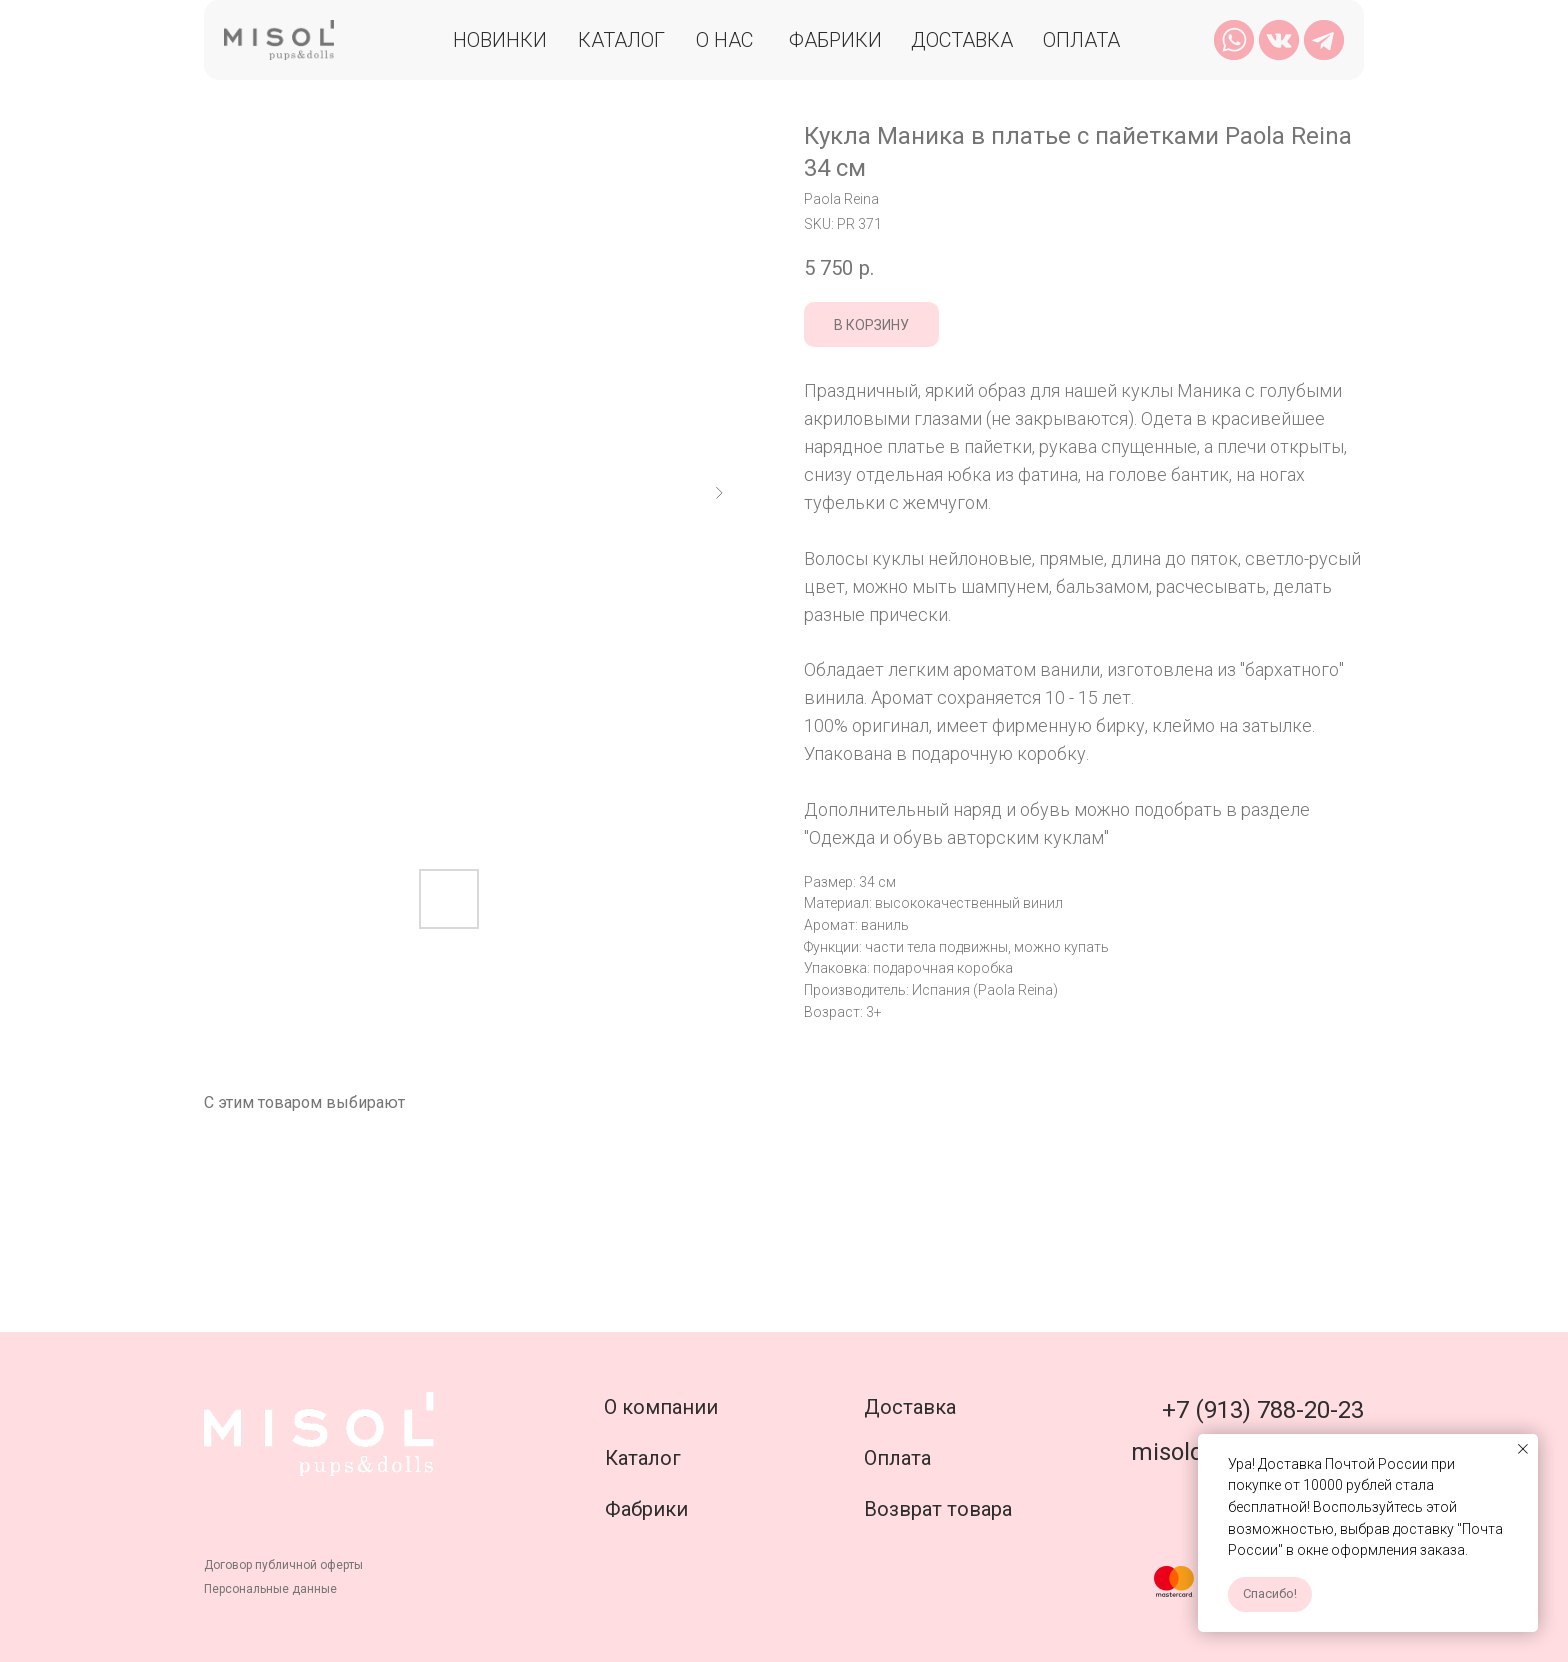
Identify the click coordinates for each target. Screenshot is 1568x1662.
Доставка (962, 40)
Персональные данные (270, 1589)
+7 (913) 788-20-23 (1263, 1410)
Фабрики (835, 40)
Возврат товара (938, 1509)
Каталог (621, 40)
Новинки (500, 40)
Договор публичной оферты (283, 1565)
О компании (661, 1407)
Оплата (1081, 40)
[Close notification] (1523, 1449)
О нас (724, 40)
